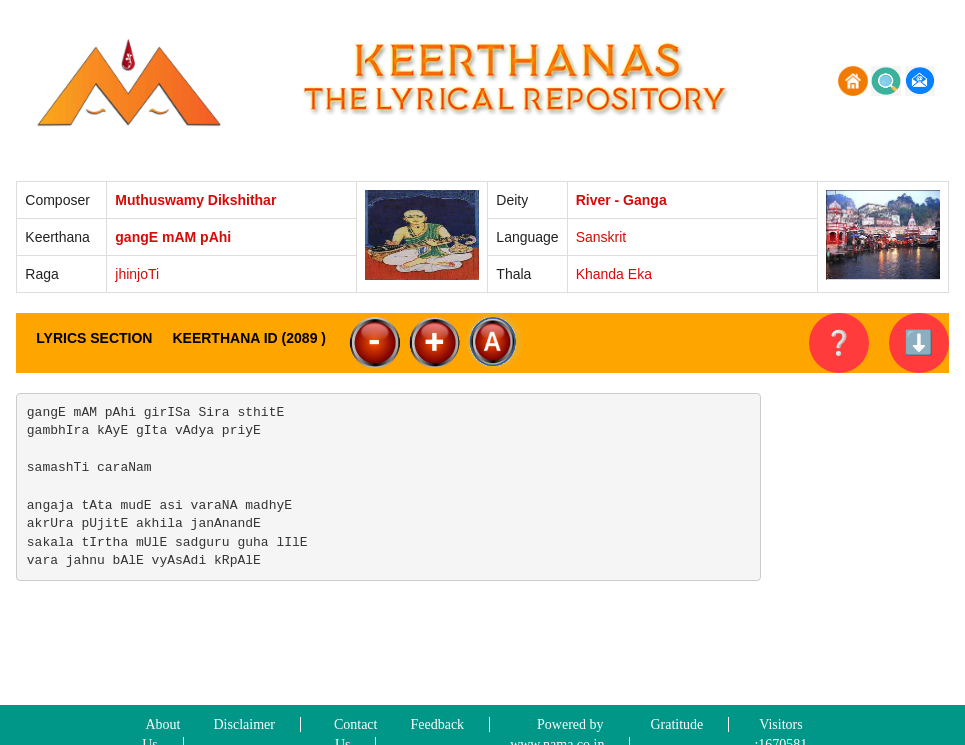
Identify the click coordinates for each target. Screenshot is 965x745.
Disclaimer (244, 724)
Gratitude (676, 724)
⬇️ (919, 342)
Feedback (437, 724)
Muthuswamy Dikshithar (195, 200)
